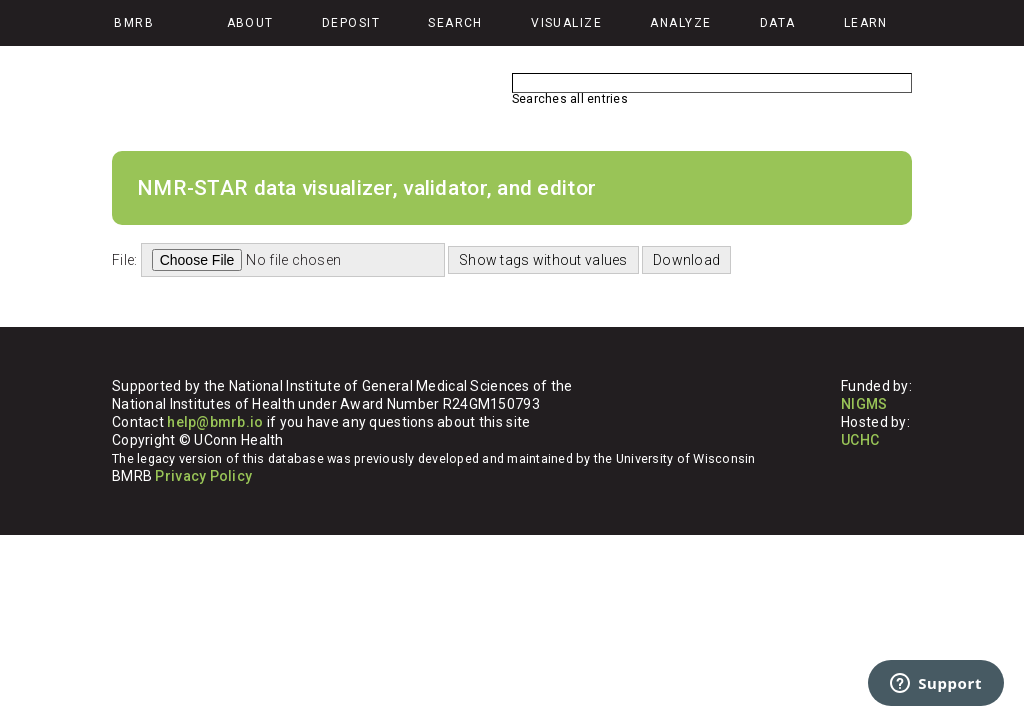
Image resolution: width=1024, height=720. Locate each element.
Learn (866, 23)
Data (778, 23)
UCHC (860, 440)
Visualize (566, 23)
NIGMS (864, 404)
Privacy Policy (203, 476)
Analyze (680, 23)
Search (455, 23)
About (250, 23)
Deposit (351, 23)
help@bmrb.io (215, 422)
